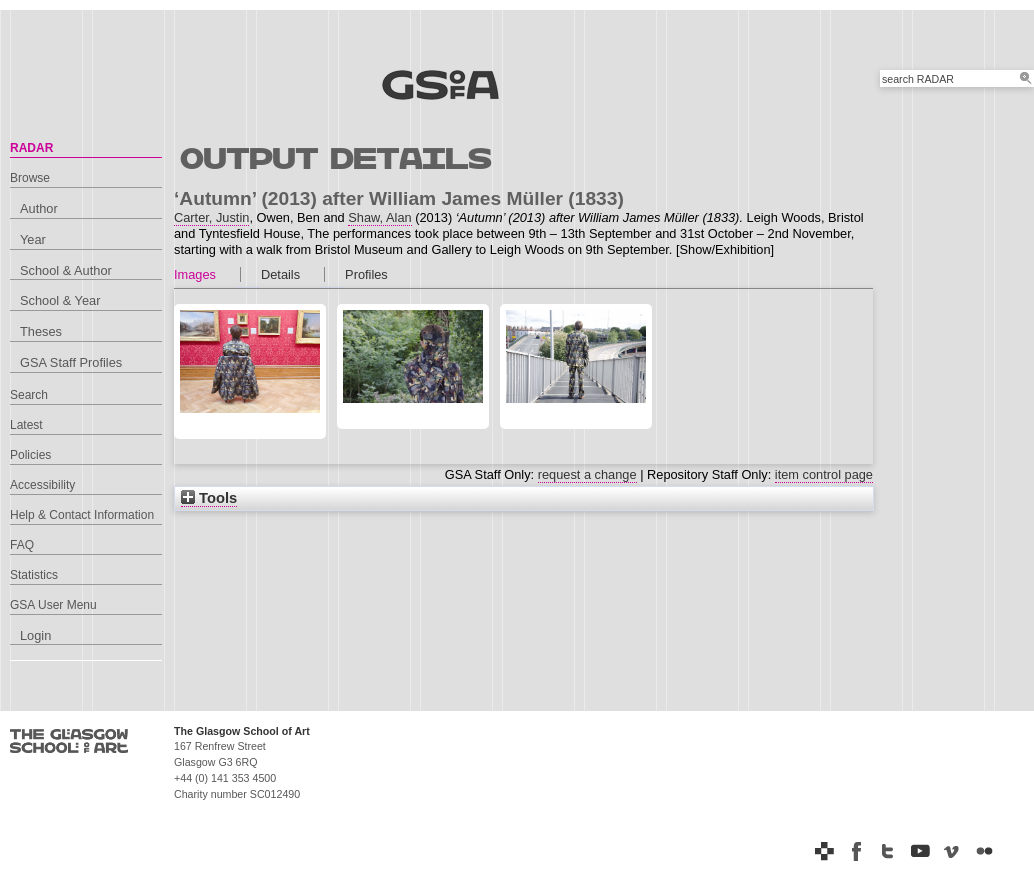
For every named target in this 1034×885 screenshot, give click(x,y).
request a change (587, 474)
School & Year (60, 300)
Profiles (366, 274)
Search (29, 395)
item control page (824, 474)
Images (195, 274)
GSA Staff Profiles (71, 362)
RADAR (31, 148)
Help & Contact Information (82, 515)
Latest (26, 425)
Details (280, 274)
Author (39, 208)
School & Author (66, 270)
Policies (30, 455)
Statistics (34, 575)
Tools (209, 498)
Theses (41, 331)
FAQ (22, 545)
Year (33, 239)
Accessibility (42, 485)
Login (35, 635)
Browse (30, 178)
